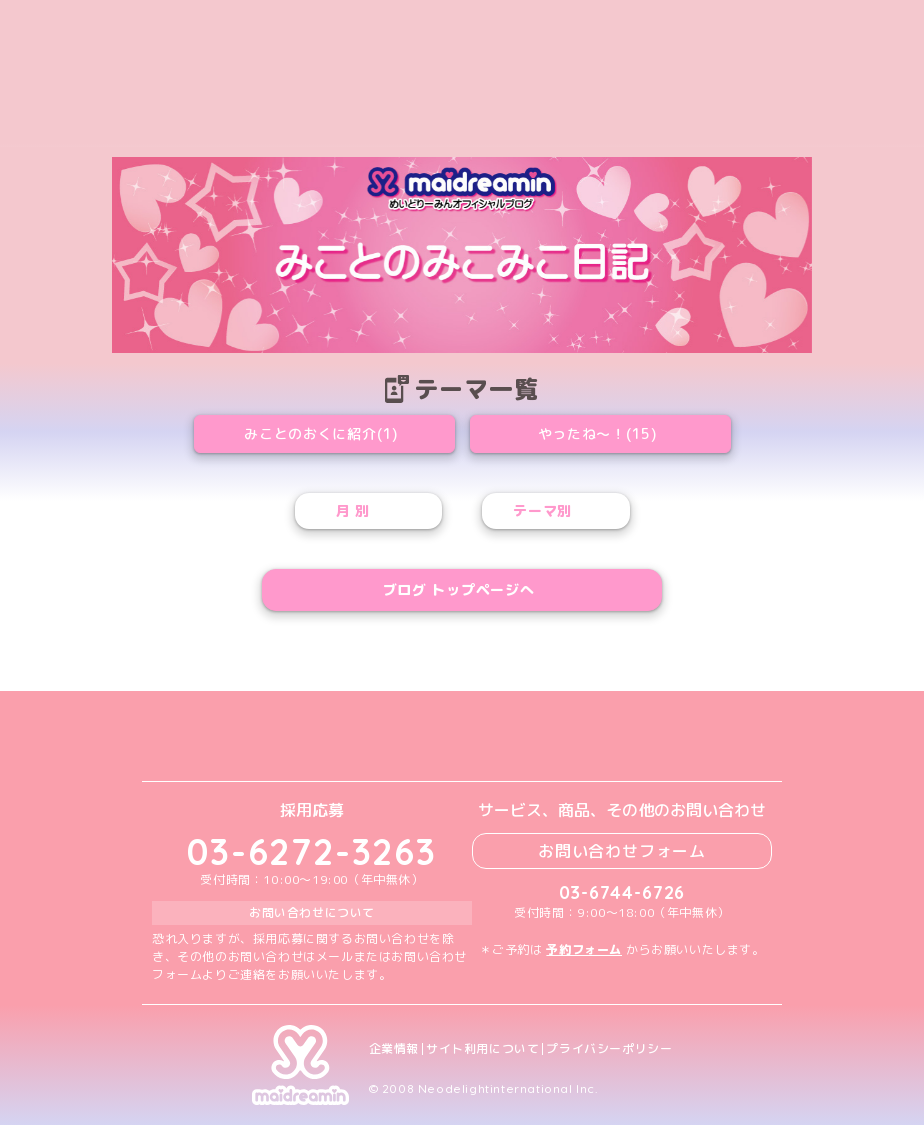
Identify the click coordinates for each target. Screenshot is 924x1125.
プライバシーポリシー (609, 1049)
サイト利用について (482, 1049)
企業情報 (394, 1049)
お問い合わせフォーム (622, 851)
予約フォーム (584, 949)
